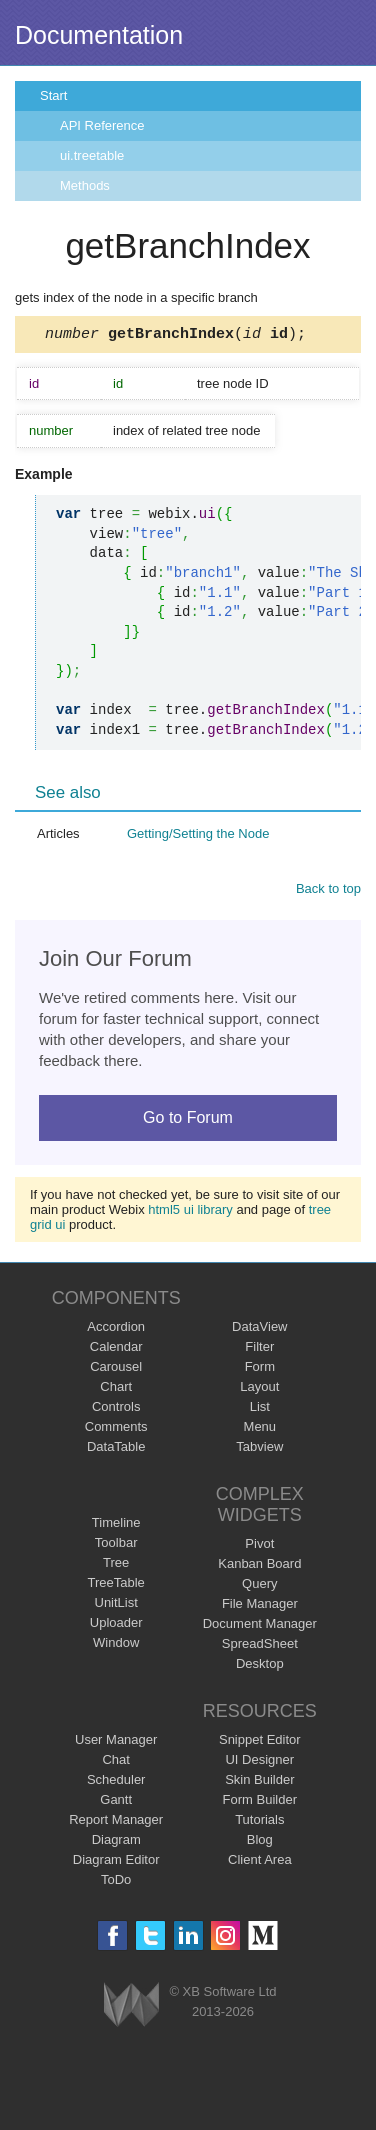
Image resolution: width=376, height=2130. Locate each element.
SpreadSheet (260, 1646)
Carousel (116, 1369)
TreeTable (116, 1585)
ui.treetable (92, 155)
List (260, 1409)
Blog (260, 1842)
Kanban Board (259, 1566)
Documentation (99, 35)
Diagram (116, 1842)
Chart (116, 1389)
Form (260, 1369)
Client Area (260, 1862)
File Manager (260, 1606)
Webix (131, 2007)
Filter (259, 1349)
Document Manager (260, 1626)
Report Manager (116, 1822)
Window (116, 1645)
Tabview (259, 1449)
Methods (85, 185)
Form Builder (260, 1802)
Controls (116, 1409)
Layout (259, 1389)
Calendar (116, 1349)
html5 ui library (190, 1212)
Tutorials (259, 1822)
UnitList (116, 1605)
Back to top (328, 891)
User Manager (116, 1742)
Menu (260, 1429)
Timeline (116, 1525)
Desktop (260, 1666)
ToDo (116, 1882)
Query (259, 1586)
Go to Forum (188, 1120)
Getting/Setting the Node (198, 836)
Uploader (116, 1625)
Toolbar (116, 1545)
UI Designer (259, 1762)
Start (53, 95)
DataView (259, 1329)
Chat (115, 1762)
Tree (116, 1565)
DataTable (116, 1449)
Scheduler (116, 1782)
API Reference (102, 125)
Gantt (116, 1802)
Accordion (116, 1329)
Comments (116, 1429)
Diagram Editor (116, 1862)
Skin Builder (259, 1782)
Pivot (259, 1546)
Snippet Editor (260, 1742)
